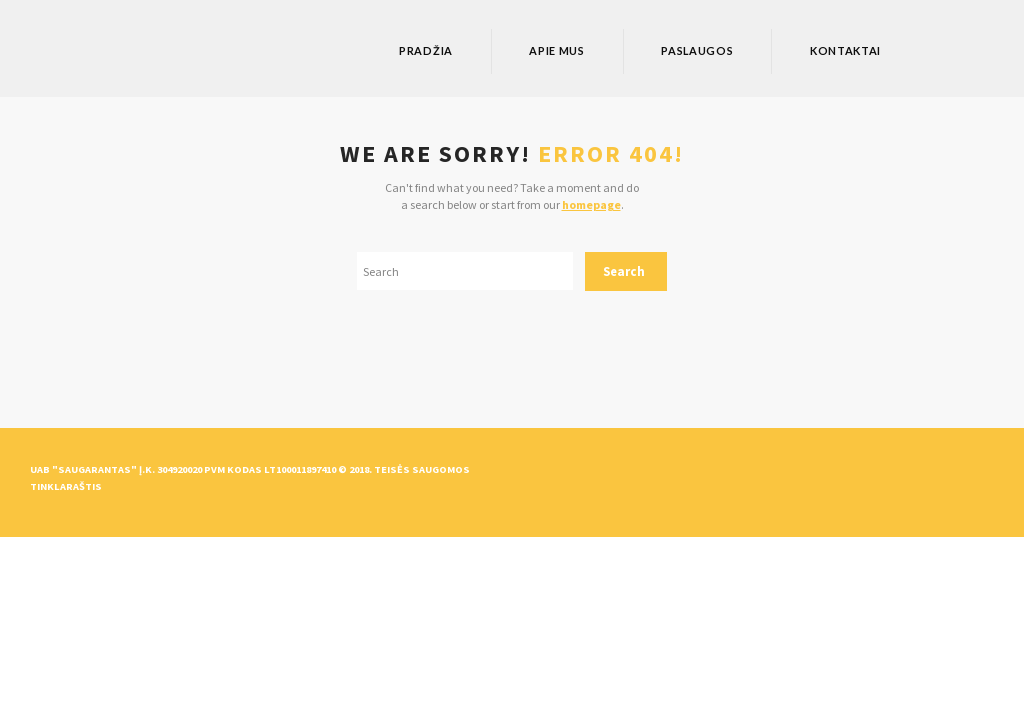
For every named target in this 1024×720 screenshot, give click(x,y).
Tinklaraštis (66, 486)
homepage (591, 204)
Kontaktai (845, 50)
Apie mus (557, 50)
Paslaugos (697, 50)
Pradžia (426, 50)
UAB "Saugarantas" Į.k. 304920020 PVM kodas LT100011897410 (183, 469)
